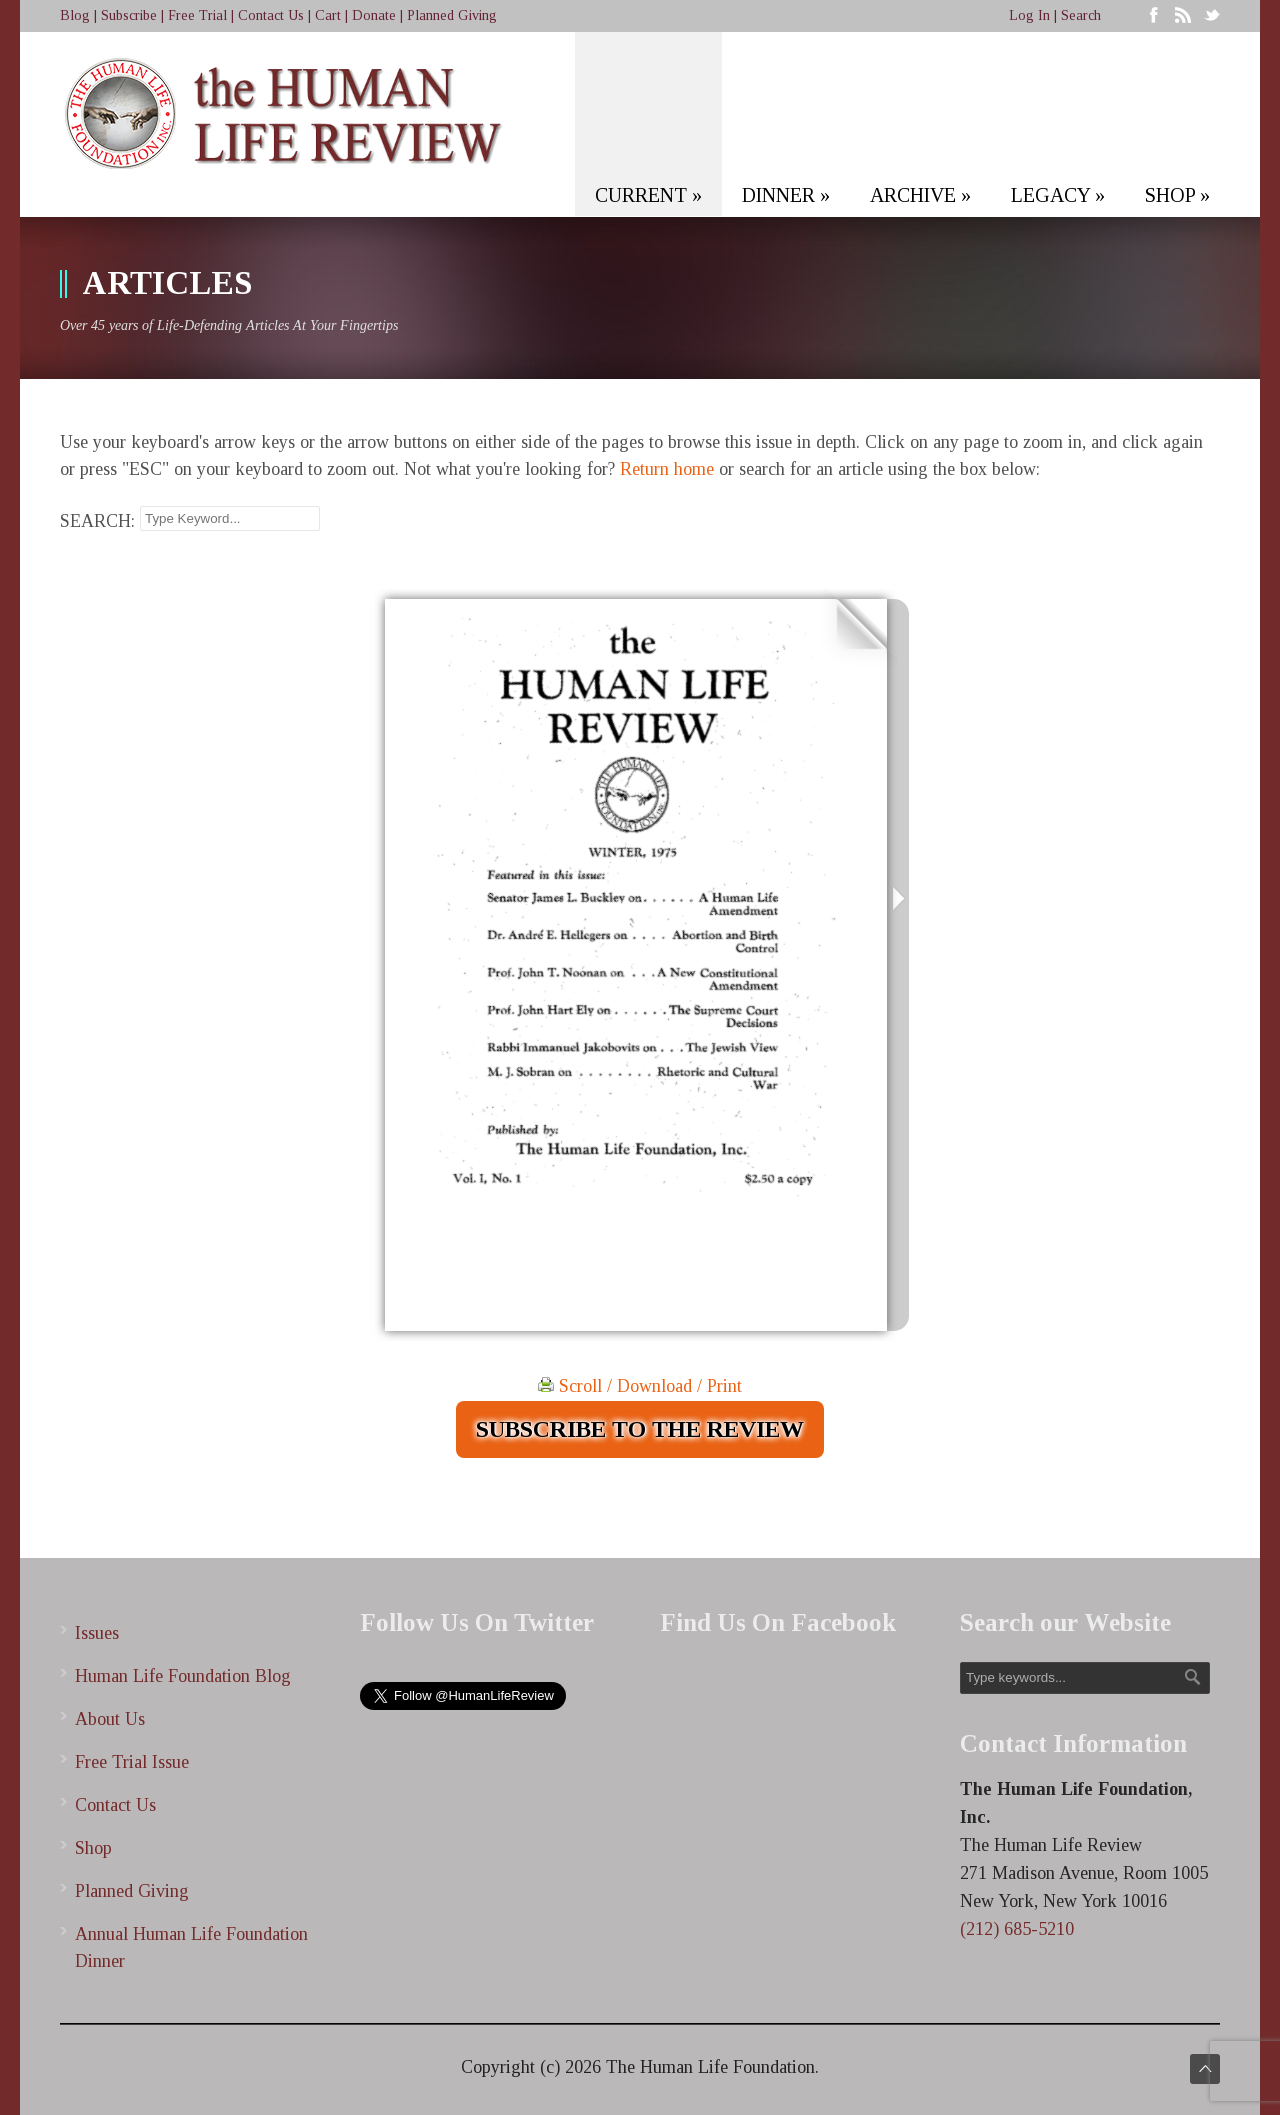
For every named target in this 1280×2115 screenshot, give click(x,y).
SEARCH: (97, 521)
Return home (667, 469)
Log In (1029, 15)
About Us (110, 1719)
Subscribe (129, 15)
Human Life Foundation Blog (183, 1676)
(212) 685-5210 (1017, 1929)
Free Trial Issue (132, 1762)
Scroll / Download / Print (640, 1386)
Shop (93, 1848)
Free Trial (197, 15)
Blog (75, 15)
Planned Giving (452, 15)
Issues (97, 1633)
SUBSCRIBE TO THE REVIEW (640, 1429)
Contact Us (271, 15)
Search (1081, 15)
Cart (328, 15)
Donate (374, 15)
